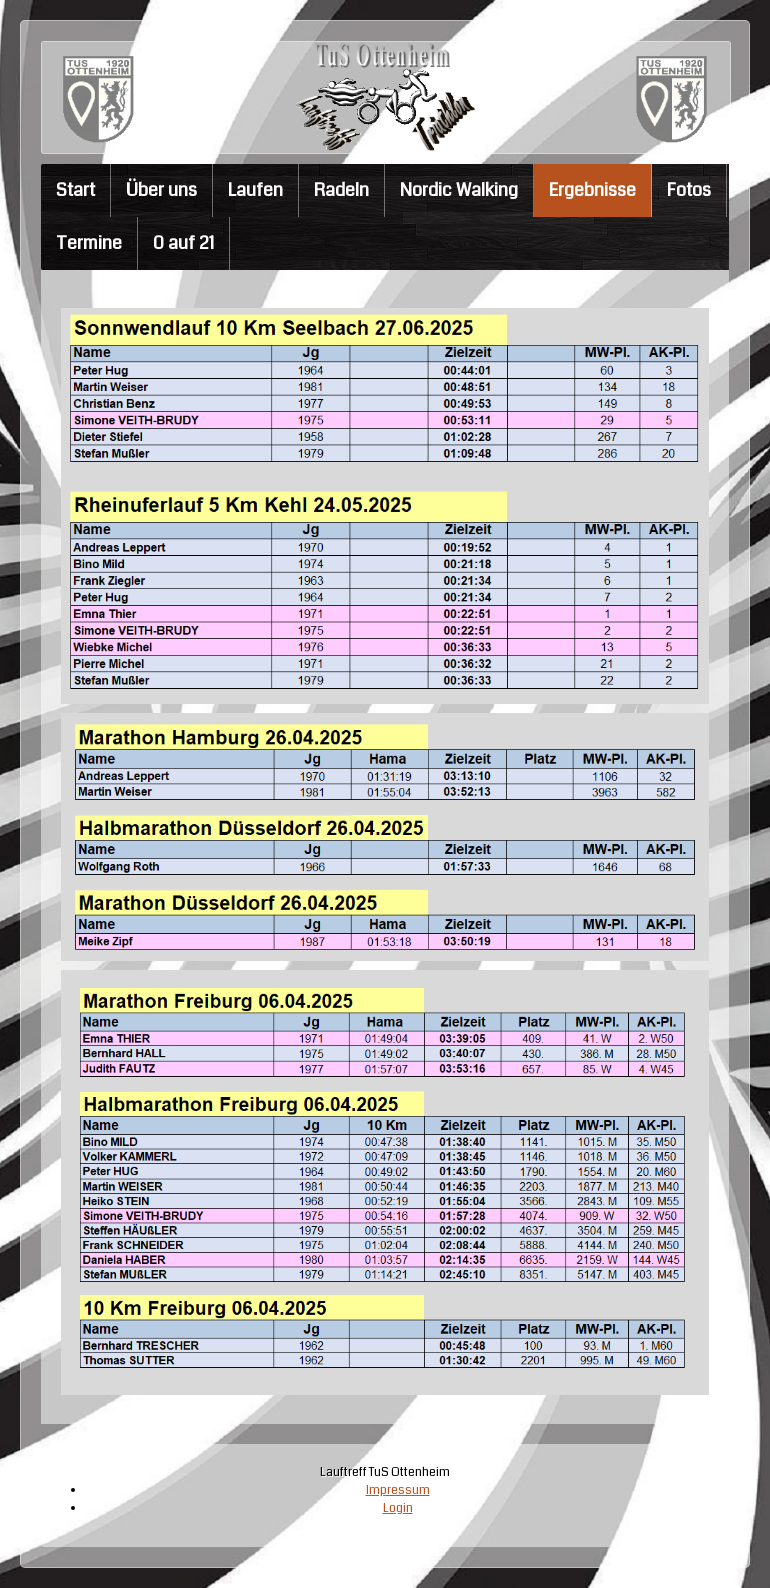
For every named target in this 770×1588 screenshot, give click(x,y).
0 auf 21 (183, 243)
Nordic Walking (459, 190)
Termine (89, 243)
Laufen (255, 190)
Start (75, 190)
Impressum (397, 1490)
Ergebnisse (592, 190)
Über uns (161, 190)
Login (397, 1507)
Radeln (341, 190)
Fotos (689, 190)
